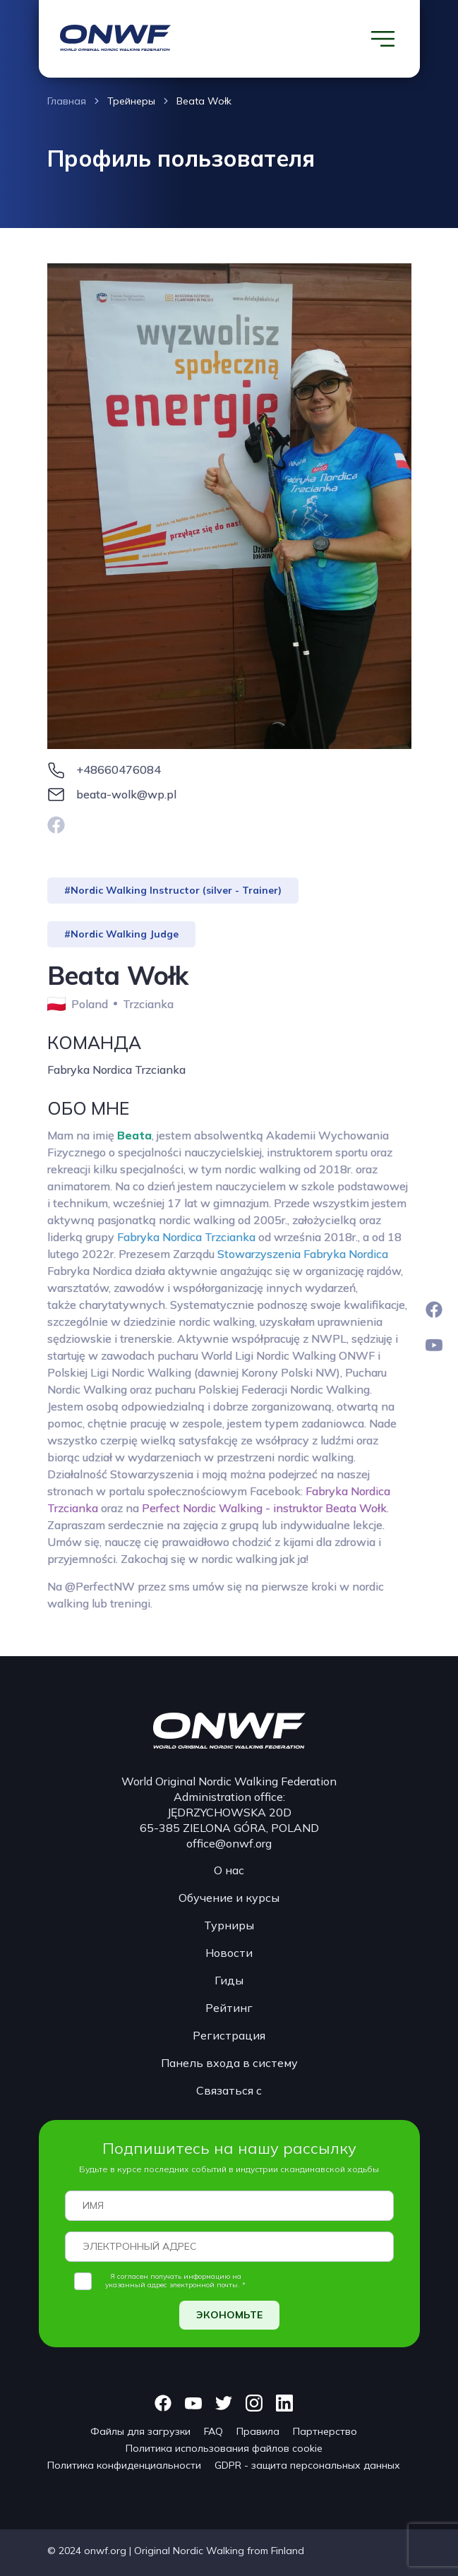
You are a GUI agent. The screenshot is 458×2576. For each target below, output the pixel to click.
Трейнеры (131, 101)
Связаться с (229, 2090)
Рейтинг (229, 2008)
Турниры (229, 1925)
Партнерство (325, 2431)
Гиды (229, 1980)
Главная (66, 101)
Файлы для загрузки (140, 2431)
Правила (257, 2431)
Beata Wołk (203, 101)
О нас (229, 1870)
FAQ (213, 2431)
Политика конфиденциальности (124, 2465)
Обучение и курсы (229, 1898)
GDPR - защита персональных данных (307, 2465)
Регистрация (229, 2035)
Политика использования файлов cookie (224, 2448)
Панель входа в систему (229, 2063)
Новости (229, 1953)
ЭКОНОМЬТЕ (229, 2314)
